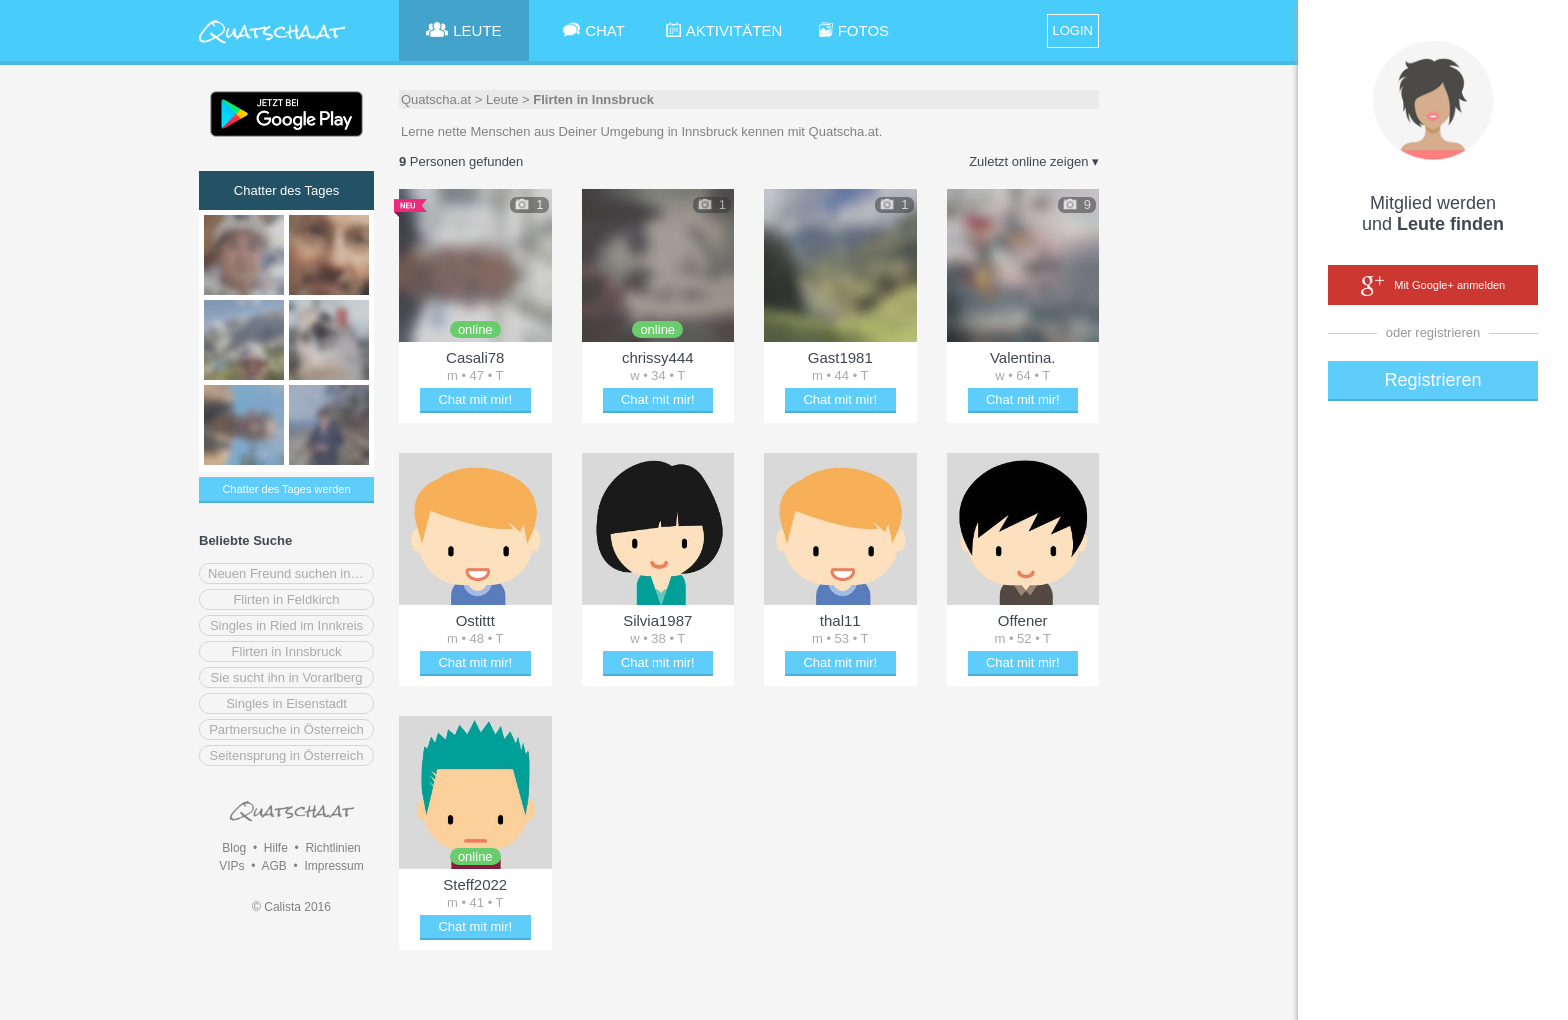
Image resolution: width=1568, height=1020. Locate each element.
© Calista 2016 (291, 907)
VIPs (231, 866)
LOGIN (1073, 30)
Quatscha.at (436, 99)
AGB (273, 866)
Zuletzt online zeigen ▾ (1034, 161)
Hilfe (276, 848)
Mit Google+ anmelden (1433, 286)
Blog (234, 848)
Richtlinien (332, 848)
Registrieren (1432, 380)
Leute (502, 99)
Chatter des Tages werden (286, 489)
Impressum (333, 866)
